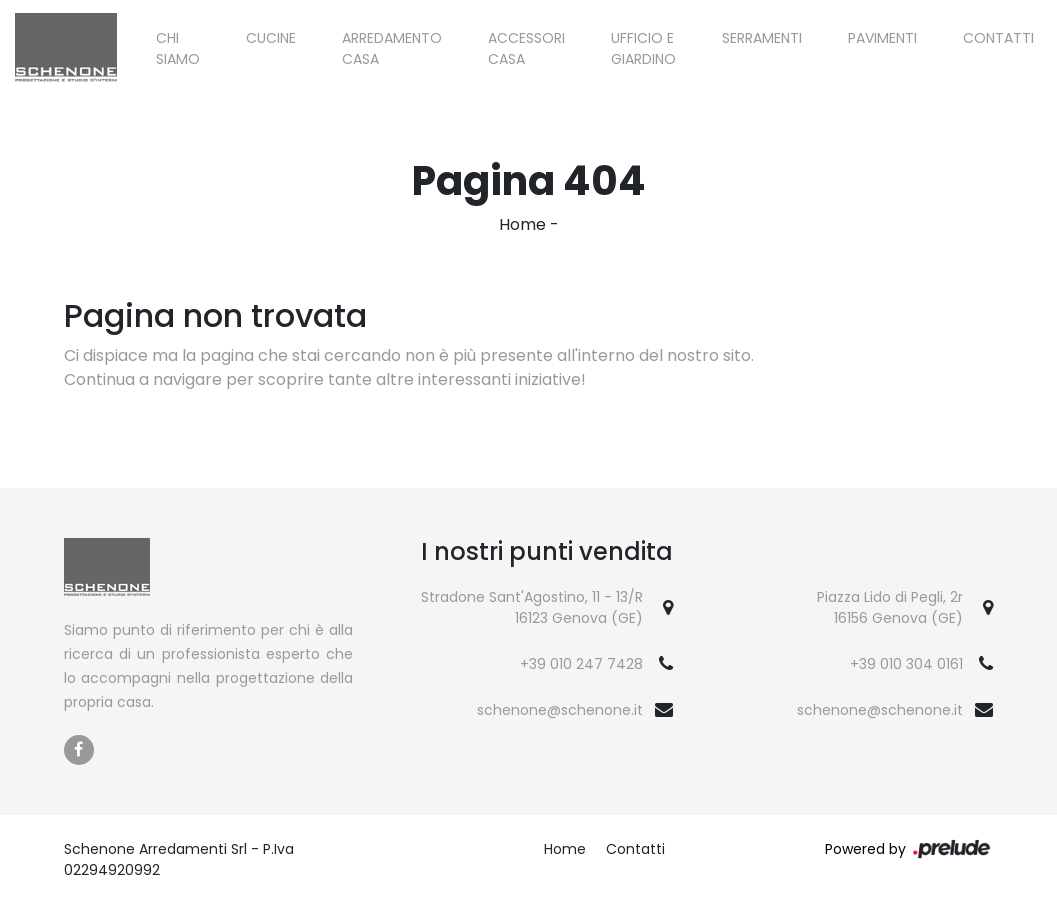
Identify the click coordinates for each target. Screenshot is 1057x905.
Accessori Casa (526, 48)
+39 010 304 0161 (906, 664)
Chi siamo (178, 48)
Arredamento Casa (392, 48)
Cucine (271, 38)
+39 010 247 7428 (581, 664)
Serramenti (762, 38)
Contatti (998, 38)
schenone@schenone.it (560, 710)
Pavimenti (882, 38)
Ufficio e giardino (643, 48)
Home (522, 224)
